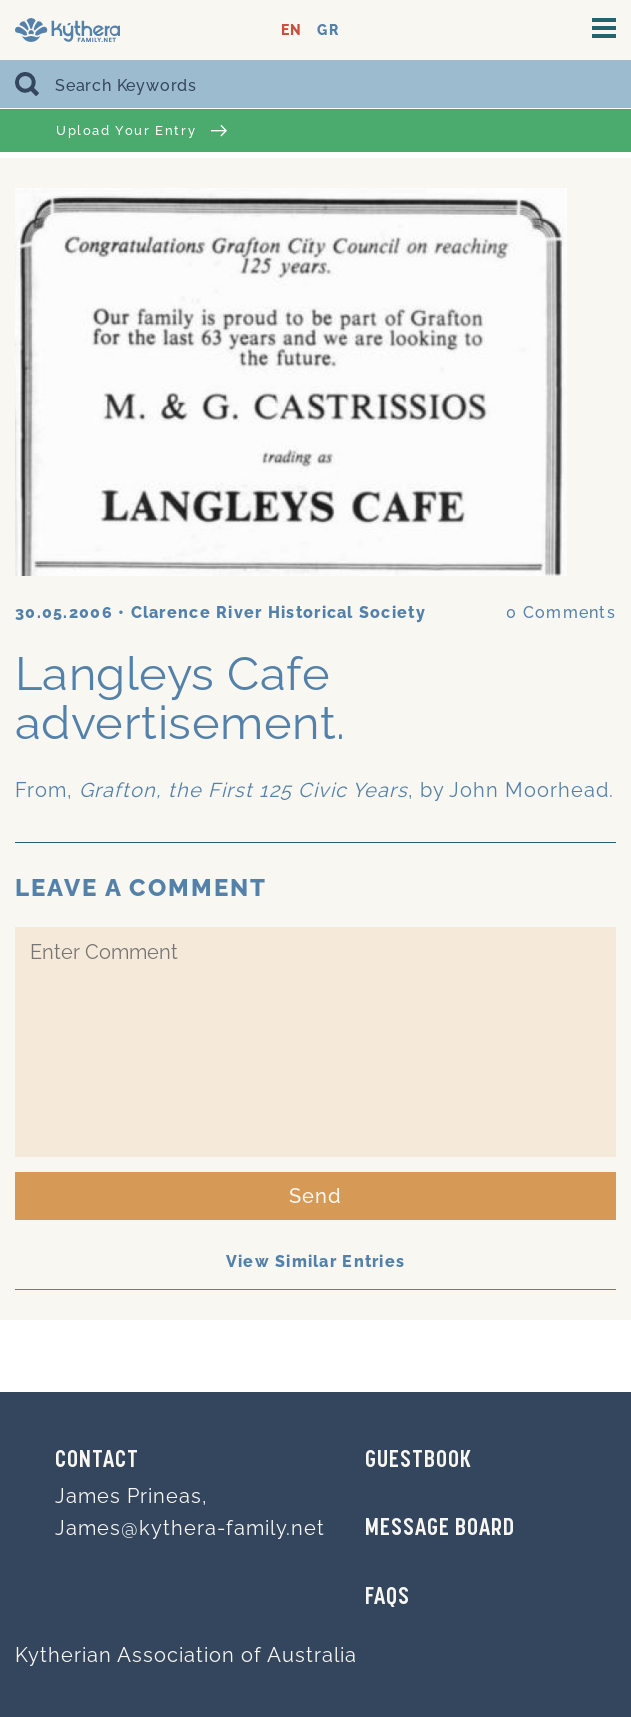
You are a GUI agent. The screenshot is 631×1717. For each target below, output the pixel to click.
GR (327, 30)
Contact (97, 1461)
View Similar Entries (316, 1261)
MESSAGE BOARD (440, 1529)
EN (291, 30)
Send (315, 1196)
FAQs (387, 1598)
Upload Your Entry (141, 130)
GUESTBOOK (418, 1461)
